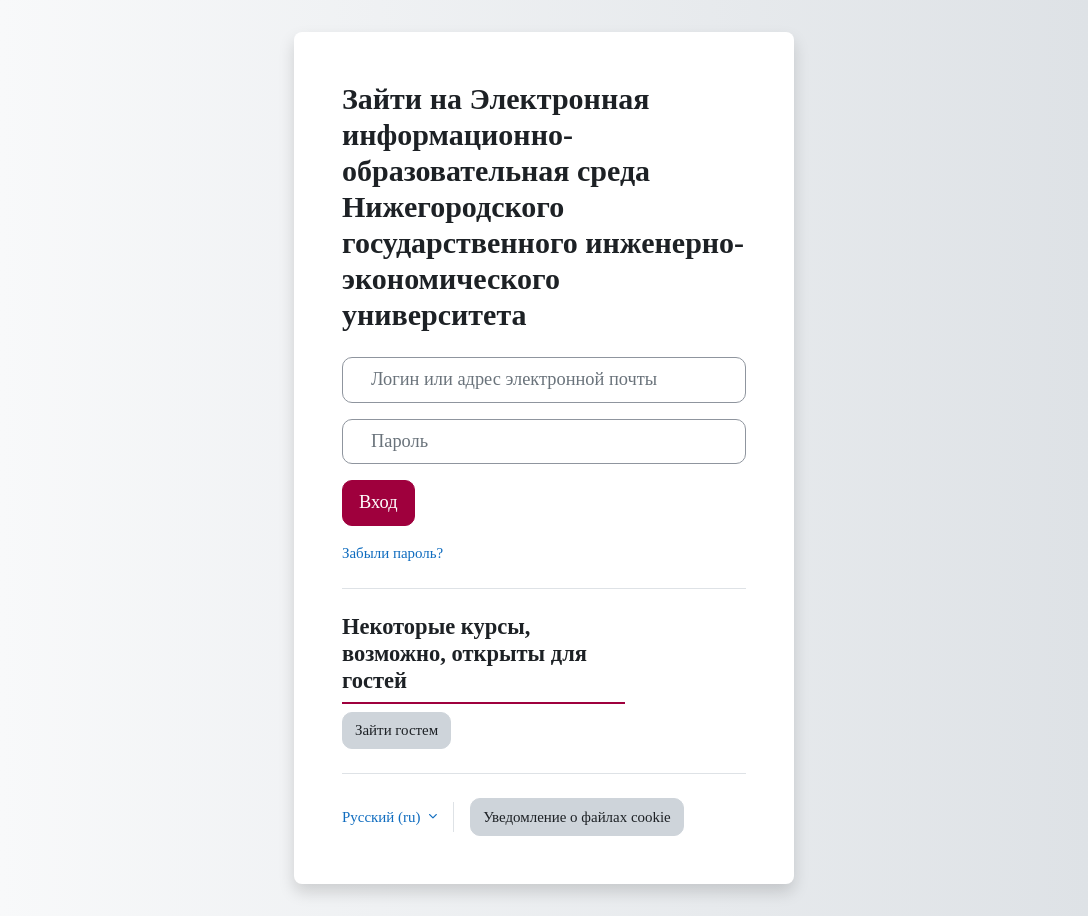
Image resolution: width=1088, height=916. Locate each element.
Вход (378, 502)
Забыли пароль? (392, 553)
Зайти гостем (396, 730)
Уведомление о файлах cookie (577, 817)
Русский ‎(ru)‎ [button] (383, 817)
